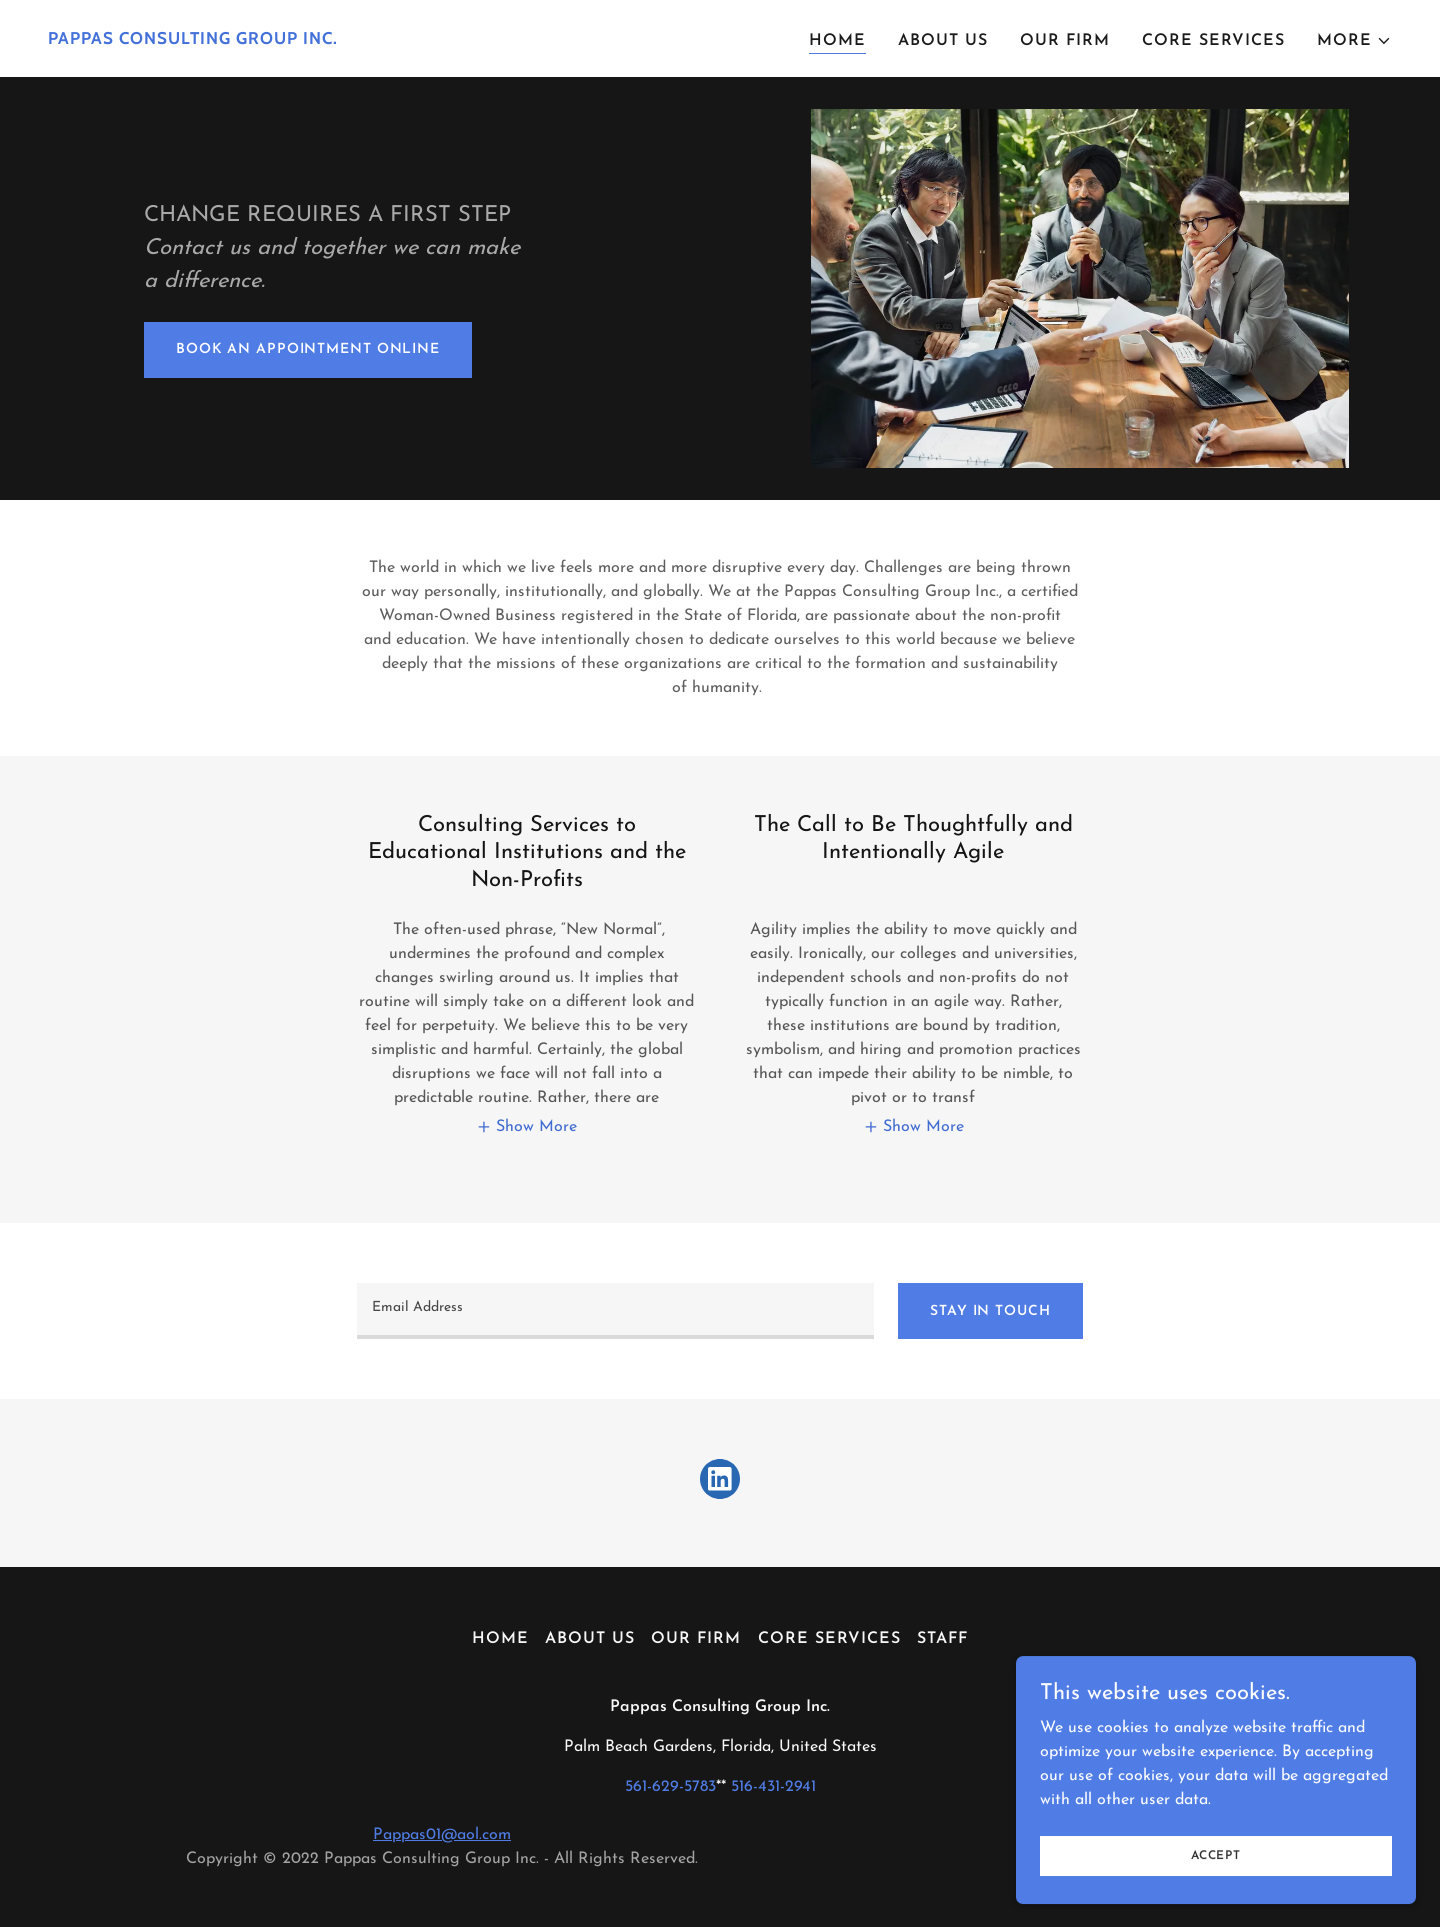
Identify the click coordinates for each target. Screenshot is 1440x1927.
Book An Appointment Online (308, 349)
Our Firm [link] (1065, 41)
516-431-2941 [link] (773, 1787)
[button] (1354, 41)
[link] (376, 40)
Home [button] (500, 1639)
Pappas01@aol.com (442, 1835)
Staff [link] (942, 1639)
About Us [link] (943, 41)
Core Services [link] (1213, 41)
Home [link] (837, 41)
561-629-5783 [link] (670, 1787)
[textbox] (615, 1311)
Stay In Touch (990, 1311)
